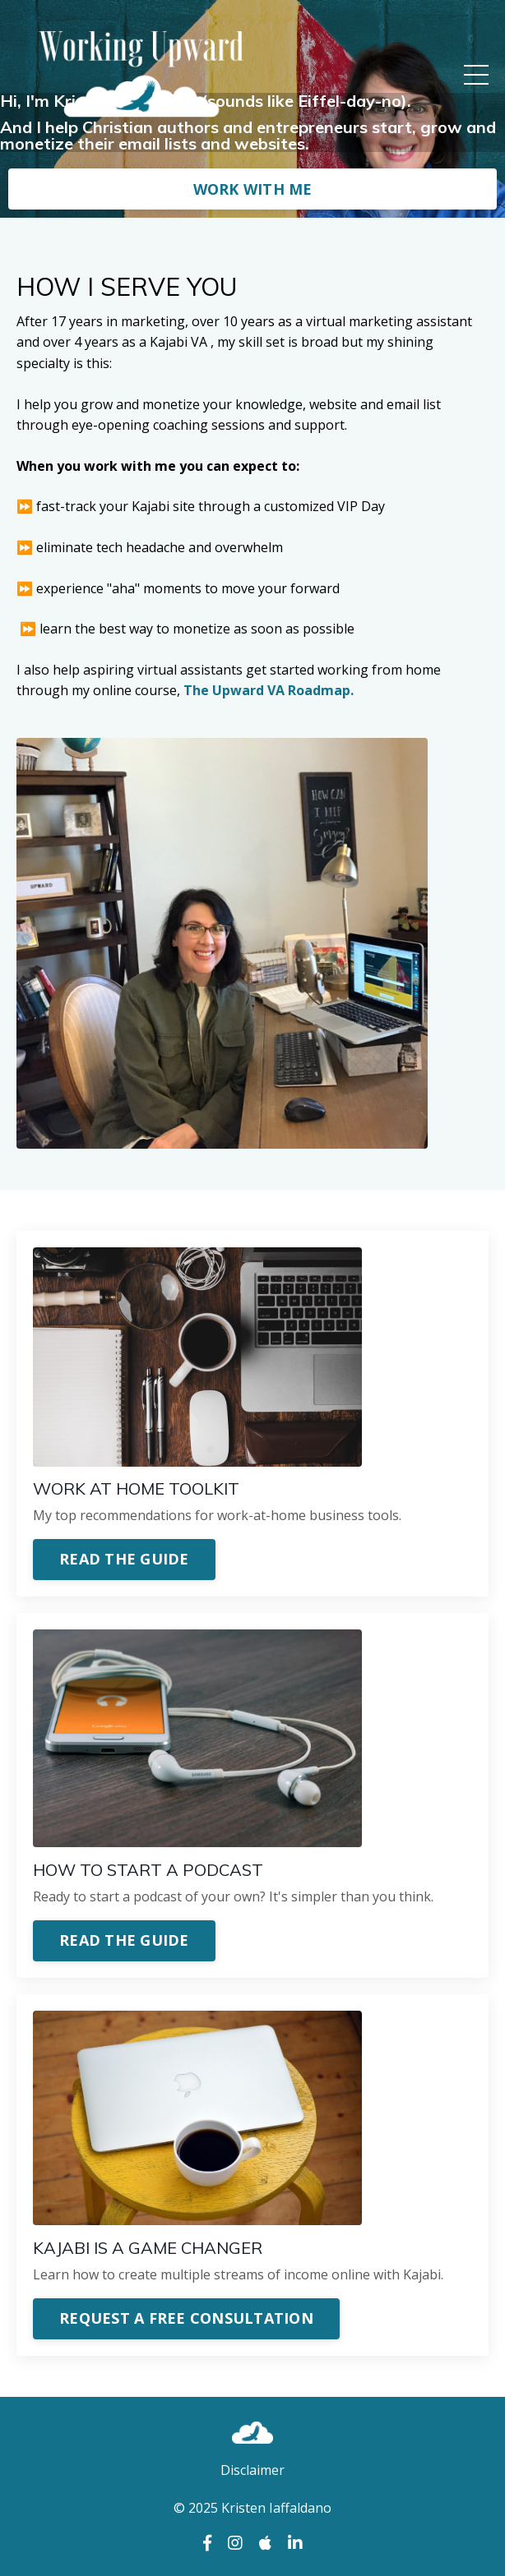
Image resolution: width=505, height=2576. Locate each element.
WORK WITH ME (253, 189)
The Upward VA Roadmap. (268, 690)
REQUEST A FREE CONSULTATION (186, 2318)
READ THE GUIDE (124, 1559)
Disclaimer (252, 2470)
